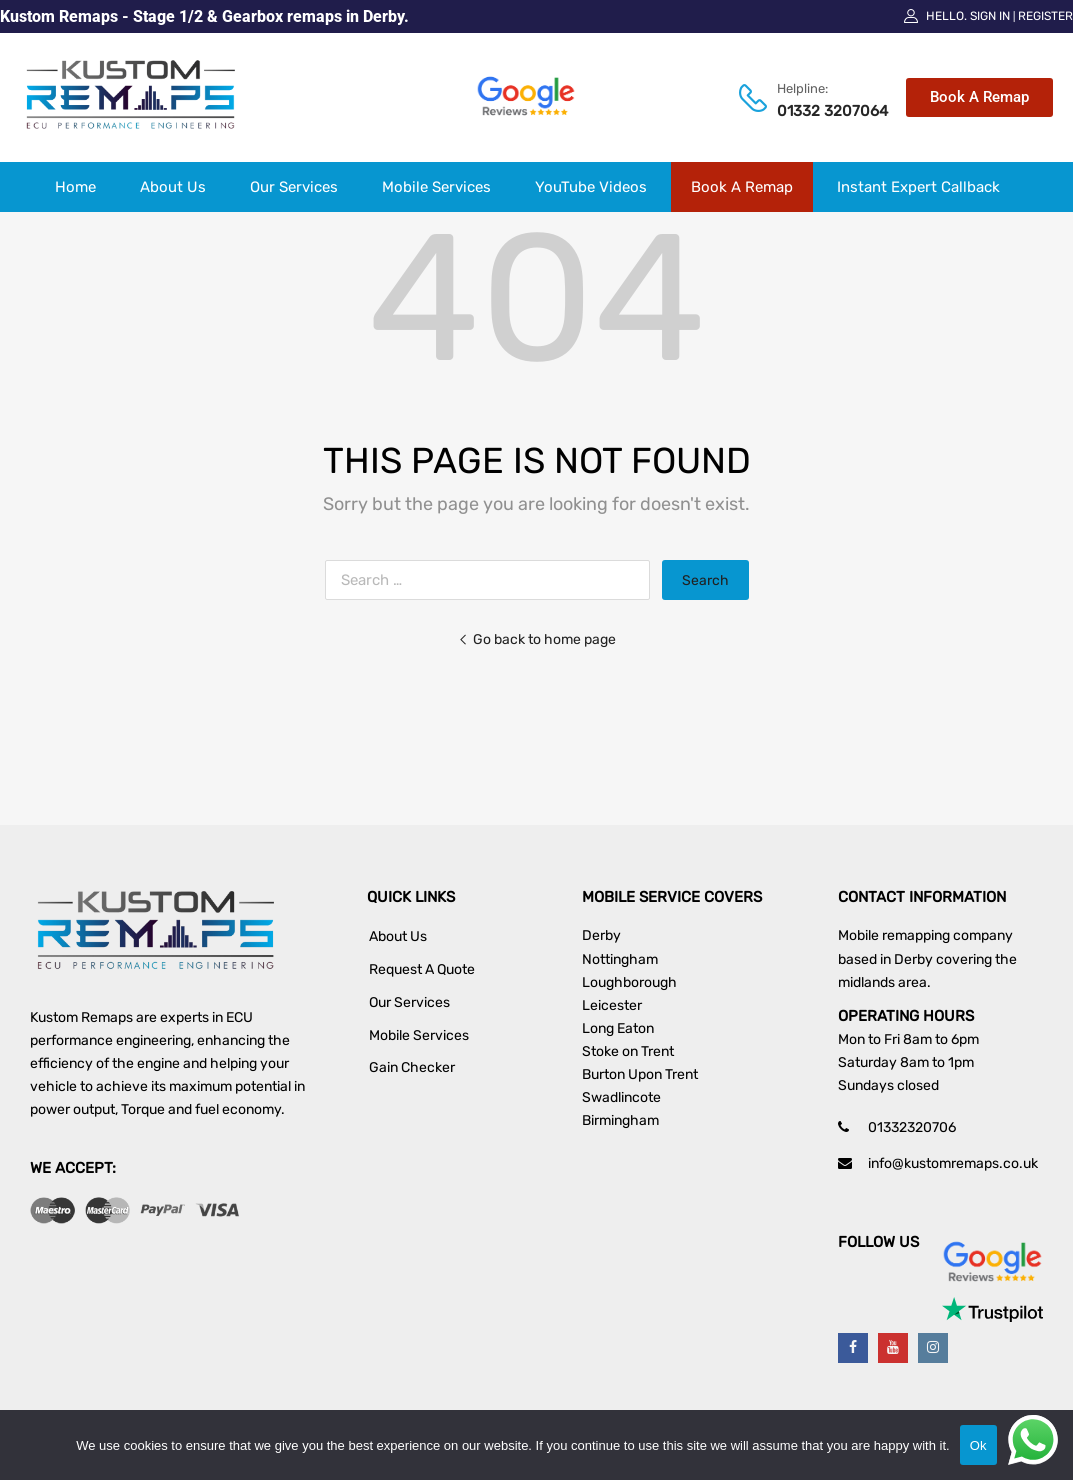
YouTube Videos (591, 187)
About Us (173, 187)
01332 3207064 (817, 111)
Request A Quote (422, 969)
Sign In (990, 16)
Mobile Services (436, 187)
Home (75, 187)
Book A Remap (742, 187)
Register (1045, 16)
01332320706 (912, 1127)
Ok (978, 1445)
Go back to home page (537, 639)
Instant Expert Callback (918, 187)
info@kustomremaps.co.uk (953, 1163)
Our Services (294, 187)
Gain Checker (412, 1067)
